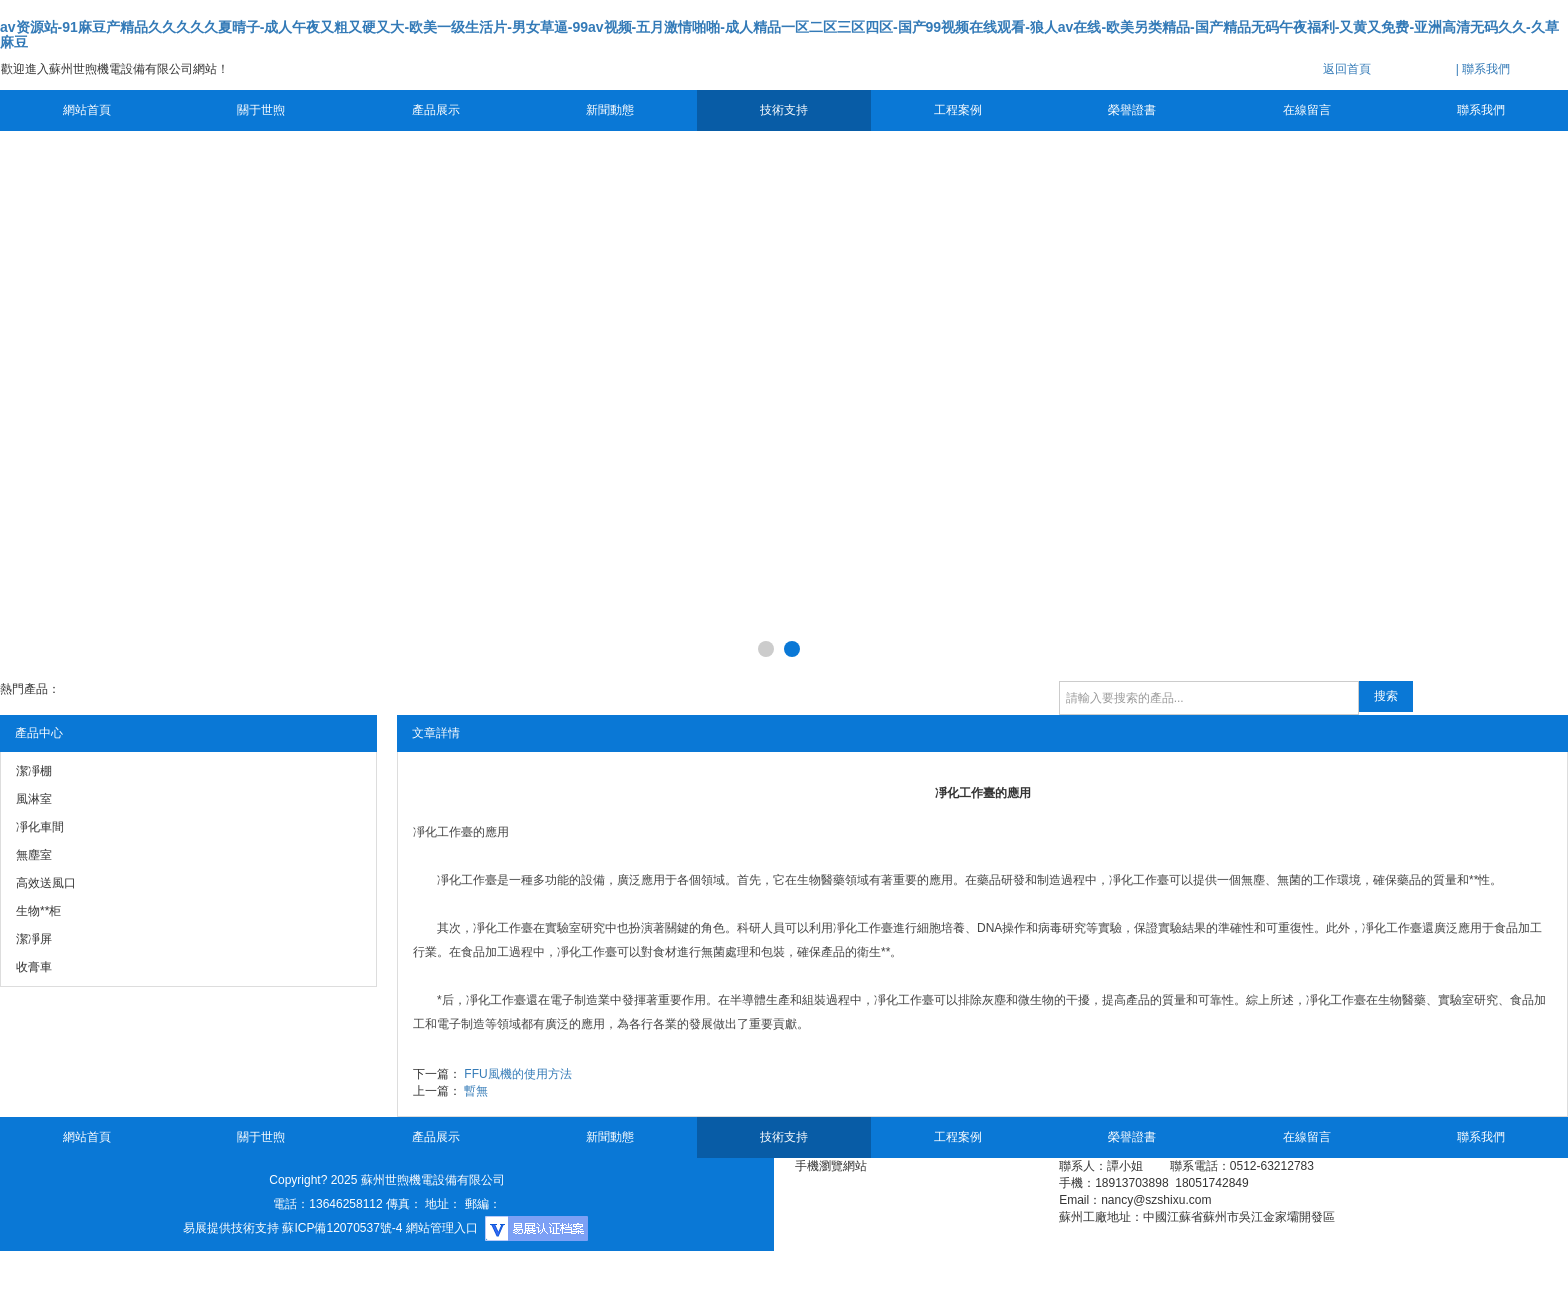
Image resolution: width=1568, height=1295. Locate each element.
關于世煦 (261, 110)
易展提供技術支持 (231, 1228)
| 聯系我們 (1483, 69)
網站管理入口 (442, 1228)
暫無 (476, 1091)
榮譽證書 (1132, 110)
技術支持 (784, 110)
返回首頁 (1347, 69)
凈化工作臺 (443, 832)
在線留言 (1307, 110)
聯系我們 (1481, 110)
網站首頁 (87, 110)
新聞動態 (610, 110)
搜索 (1386, 696)
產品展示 (436, 110)
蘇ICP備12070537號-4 (342, 1228)
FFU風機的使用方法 (517, 1074)
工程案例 (958, 110)
